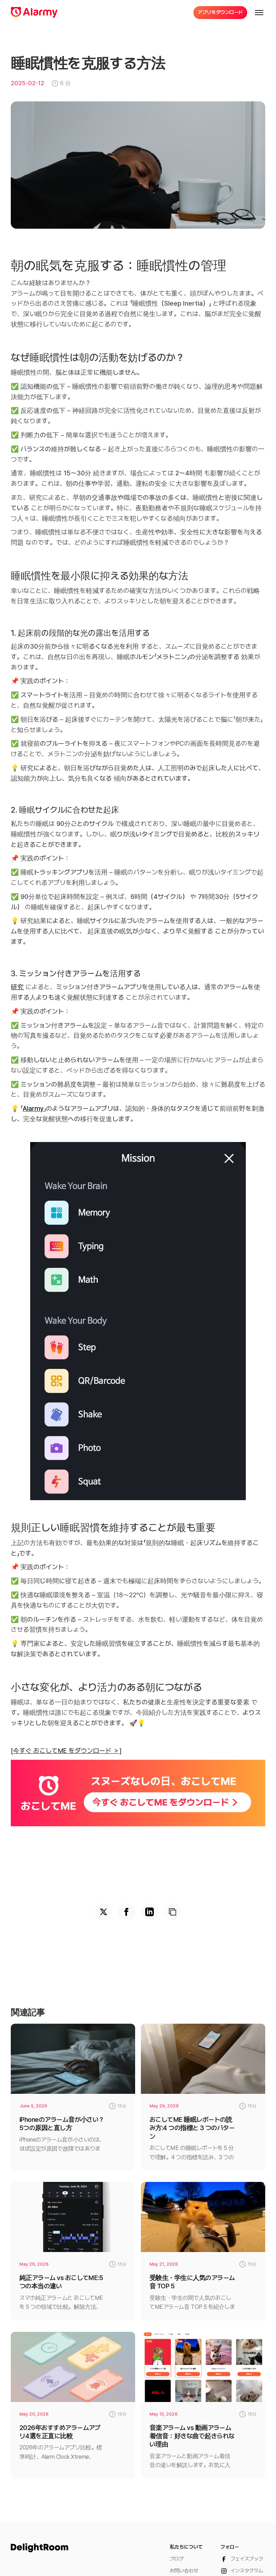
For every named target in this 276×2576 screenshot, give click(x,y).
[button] (259, 12)
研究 (17, 987)
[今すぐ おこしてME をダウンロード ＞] (66, 1750)
